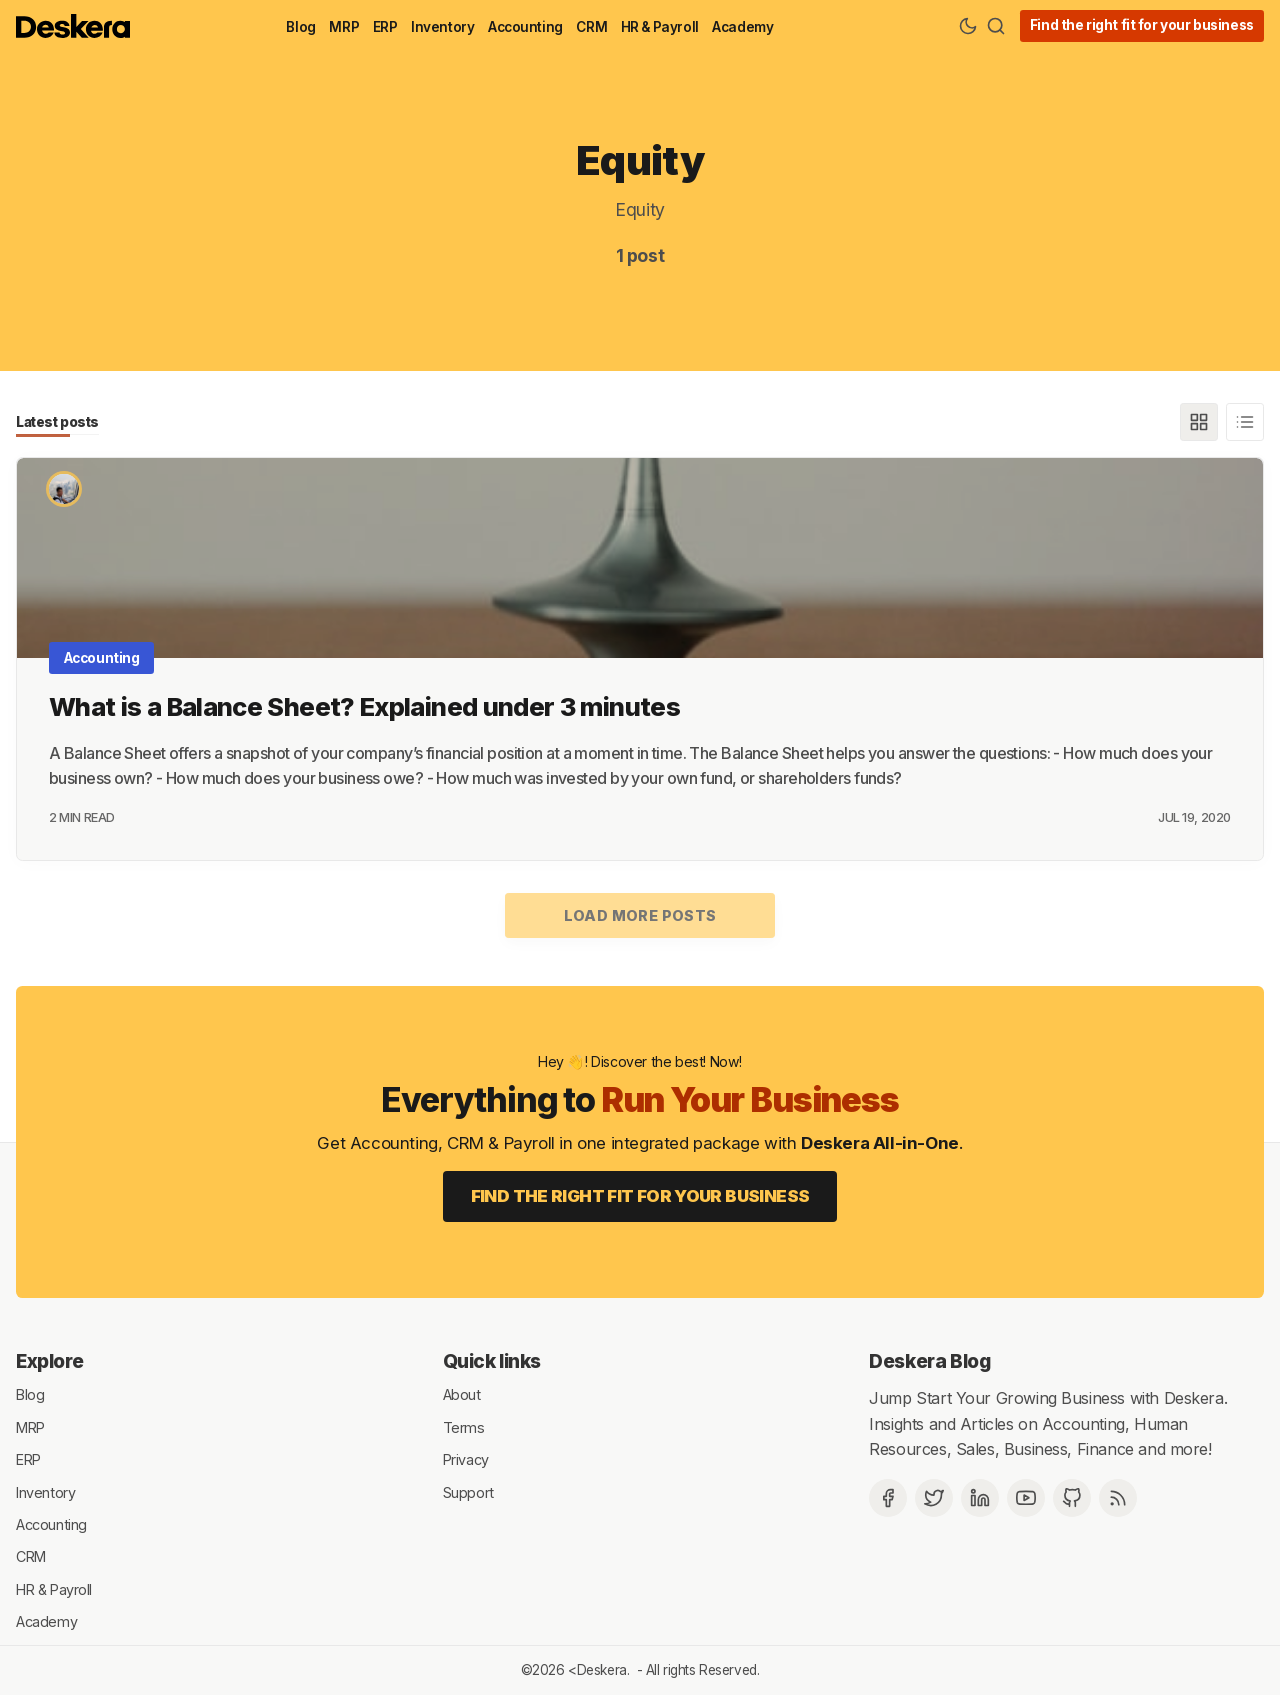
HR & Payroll (660, 27)
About (462, 1394)
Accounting (525, 27)
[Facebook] (888, 1498)
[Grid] (1199, 422)
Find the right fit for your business (1142, 25)
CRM (591, 27)
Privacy (466, 1459)
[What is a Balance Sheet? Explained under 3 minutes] (640, 558)
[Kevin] (64, 489)
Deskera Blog (929, 1361)
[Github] (1072, 1498)
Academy (742, 27)
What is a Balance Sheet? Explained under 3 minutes (364, 706)
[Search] (996, 26)
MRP (344, 27)
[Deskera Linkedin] (980, 1498)
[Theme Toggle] (968, 26)
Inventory (442, 27)
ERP (385, 27)
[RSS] (1118, 1498)
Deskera (602, 1670)
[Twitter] (934, 1498)
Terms (464, 1426)
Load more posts (640, 915)
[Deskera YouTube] (1026, 1498)
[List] (1245, 422)
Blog (300, 27)
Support (468, 1491)
